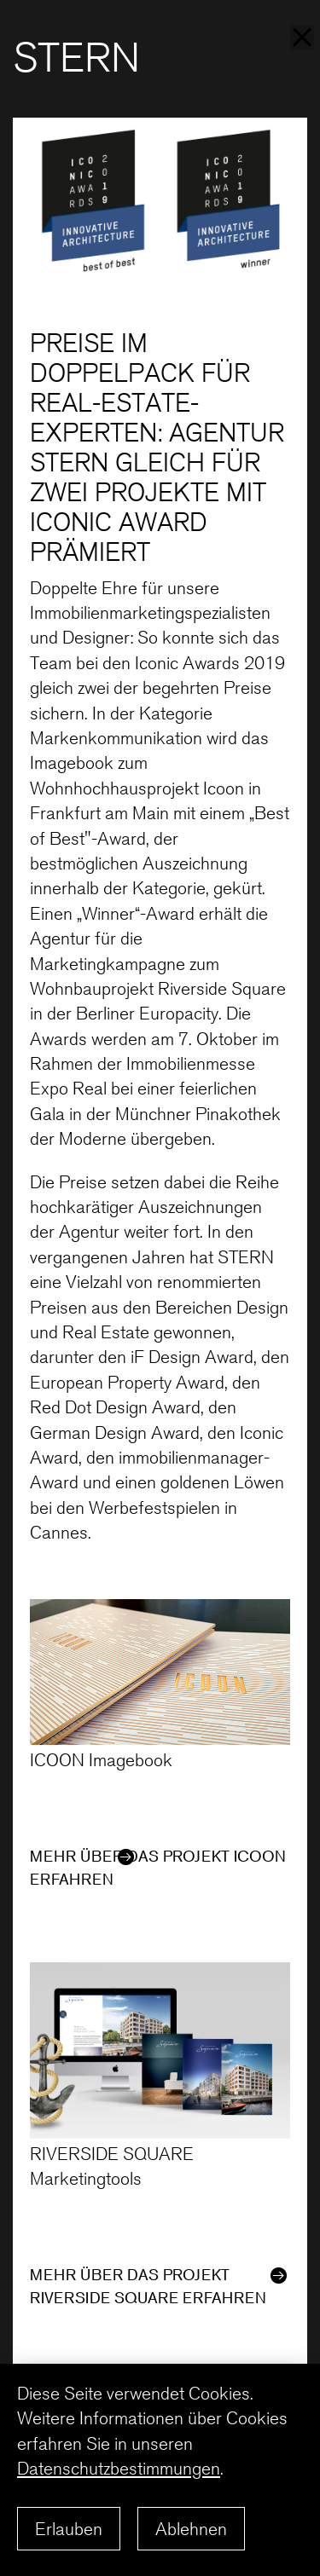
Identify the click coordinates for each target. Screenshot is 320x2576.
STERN (82, 58)
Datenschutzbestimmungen (125, 2468)
